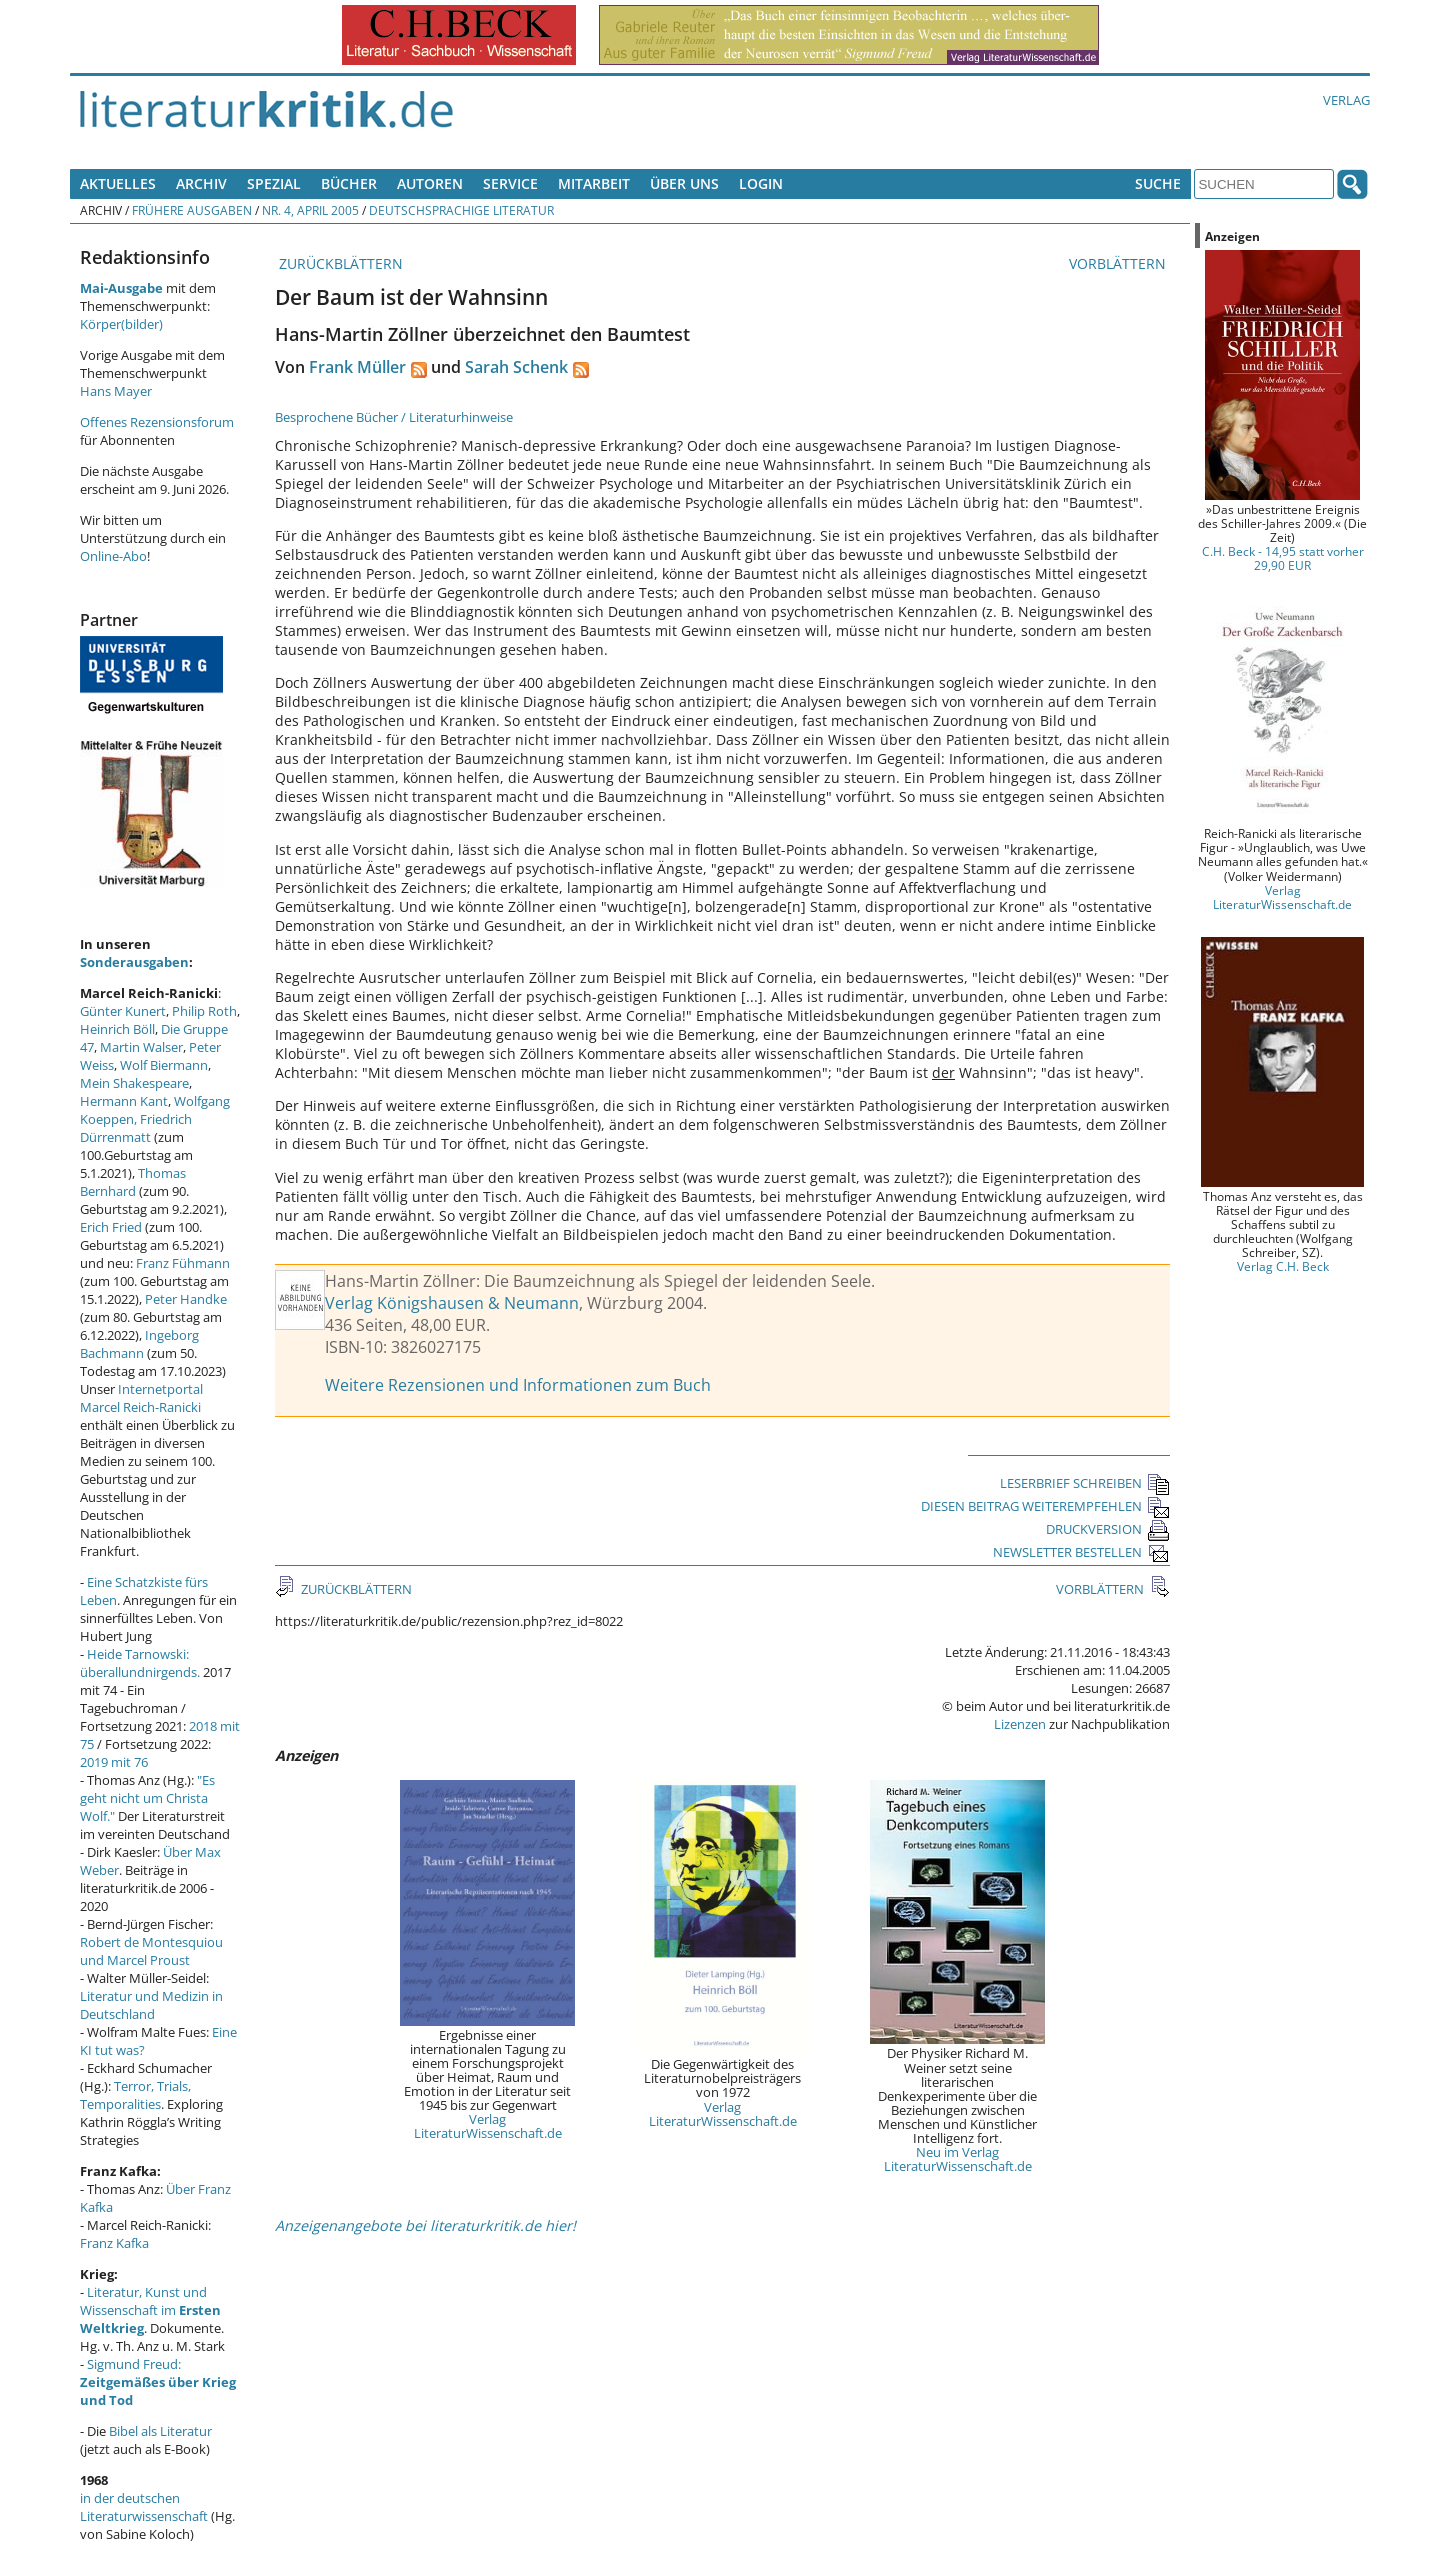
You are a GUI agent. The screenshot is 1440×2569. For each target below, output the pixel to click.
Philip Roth (204, 1011)
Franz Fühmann (183, 1263)
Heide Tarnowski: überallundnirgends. (140, 1663)
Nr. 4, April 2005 (310, 210)
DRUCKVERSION (1108, 1529)
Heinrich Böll (117, 1029)
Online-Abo (113, 556)
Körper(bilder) (121, 324)
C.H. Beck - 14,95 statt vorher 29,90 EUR (1283, 558)
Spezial (274, 183)
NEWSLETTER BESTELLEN (1081, 1552)
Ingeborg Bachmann (139, 1344)
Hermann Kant (124, 1101)
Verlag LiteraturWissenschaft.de (488, 2126)
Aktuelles (118, 183)
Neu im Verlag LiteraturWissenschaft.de (958, 2159)
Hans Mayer (116, 391)
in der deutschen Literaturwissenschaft (144, 2507)
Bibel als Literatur (160, 2431)
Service (510, 183)
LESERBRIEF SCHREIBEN (1085, 1483)
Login (761, 183)
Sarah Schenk (516, 367)
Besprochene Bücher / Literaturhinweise (394, 417)
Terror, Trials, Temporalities (135, 2095)
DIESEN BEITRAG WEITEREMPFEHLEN (1045, 1506)
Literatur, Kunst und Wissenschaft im (150, 2310)
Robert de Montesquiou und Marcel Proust (151, 1951)
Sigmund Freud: (158, 2382)
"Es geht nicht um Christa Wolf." (147, 1798)
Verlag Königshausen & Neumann (452, 1303)
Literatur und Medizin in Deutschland (151, 2005)
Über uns (684, 183)
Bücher (349, 183)
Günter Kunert (123, 1011)
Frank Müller (357, 367)
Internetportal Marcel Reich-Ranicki (141, 1398)
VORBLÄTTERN (1119, 263)
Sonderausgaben (134, 962)
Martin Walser (141, 1047)
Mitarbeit (594, 183)
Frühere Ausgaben (192, 210)
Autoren (430, 183)
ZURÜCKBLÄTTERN (339, 263)
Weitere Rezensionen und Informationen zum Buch (518, 1385)
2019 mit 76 (114, 1762)
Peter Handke (186, 1299)
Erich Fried (111, 1227)
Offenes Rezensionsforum (157, 422)
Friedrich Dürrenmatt (136, 1128)
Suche (1158, 183)
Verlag (1346, 100)
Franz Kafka (114, 2243)
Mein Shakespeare (134, 1083)
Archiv (201, 183)
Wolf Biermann (164, 1065)
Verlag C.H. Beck (1283, 1266)
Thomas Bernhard (133, 1182)
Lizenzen (1020, 1724)
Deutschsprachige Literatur (461, 210)
